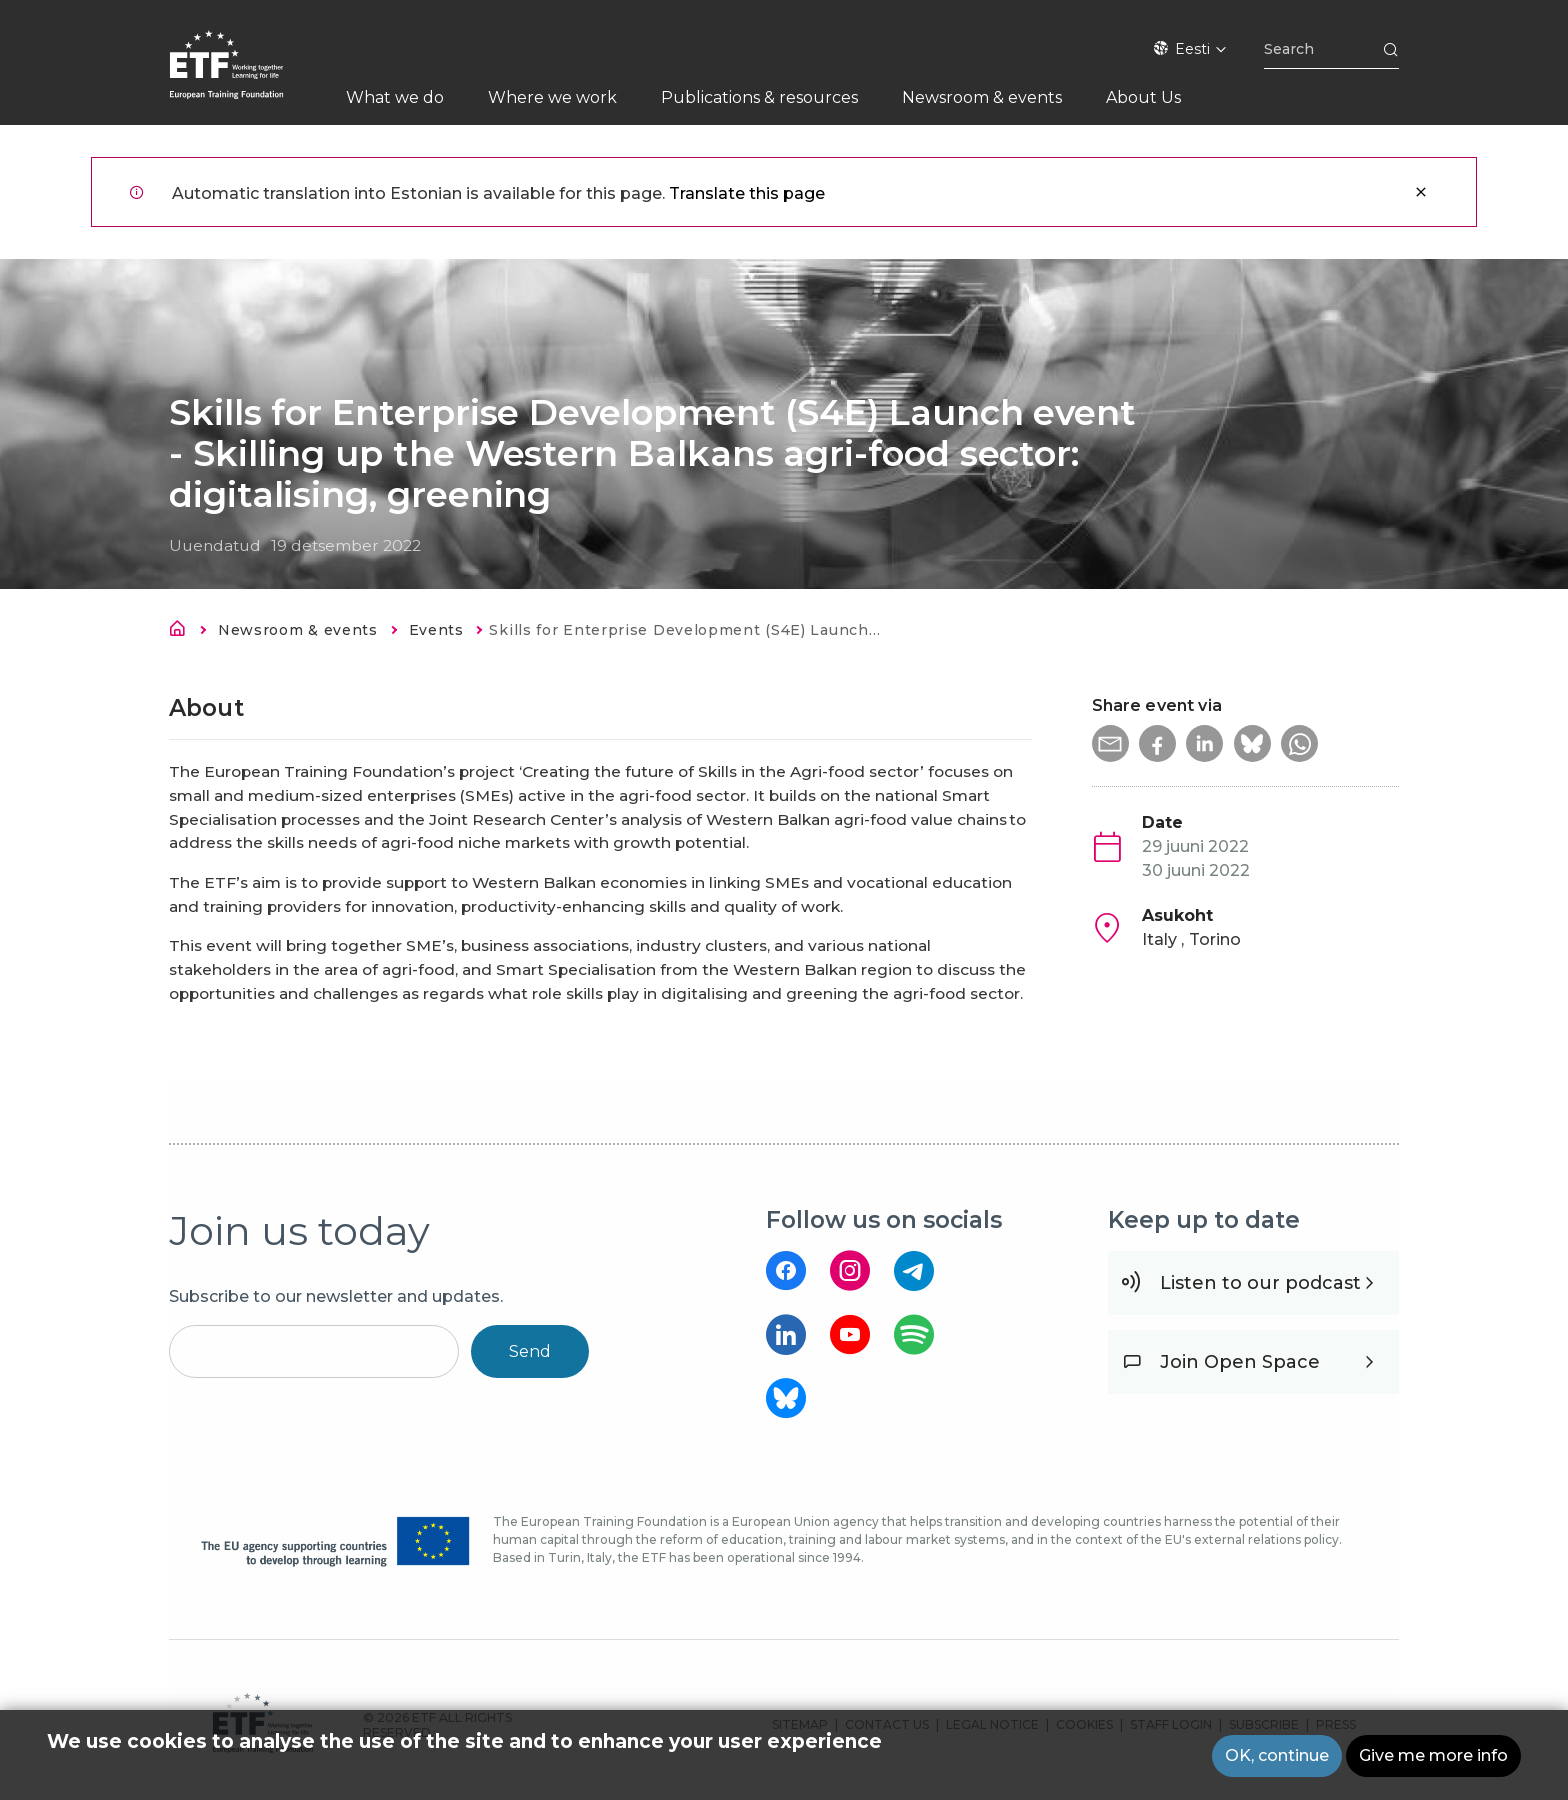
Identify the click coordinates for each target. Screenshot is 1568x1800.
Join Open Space (1240, 1362)
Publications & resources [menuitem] (759, 97)
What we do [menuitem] (395, 97)
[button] (1112, 745)
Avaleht (183, 632)
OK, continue (1277, 1755)
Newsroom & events (299, 630)
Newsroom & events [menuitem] (982, 97)
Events (437, 630)
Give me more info (1433, 1755)
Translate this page (747, 193)
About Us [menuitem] (1143, 97)
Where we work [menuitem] (552, 97)
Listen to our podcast (1260, 1283)
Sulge (1421, 192)
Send (530, 1351)
